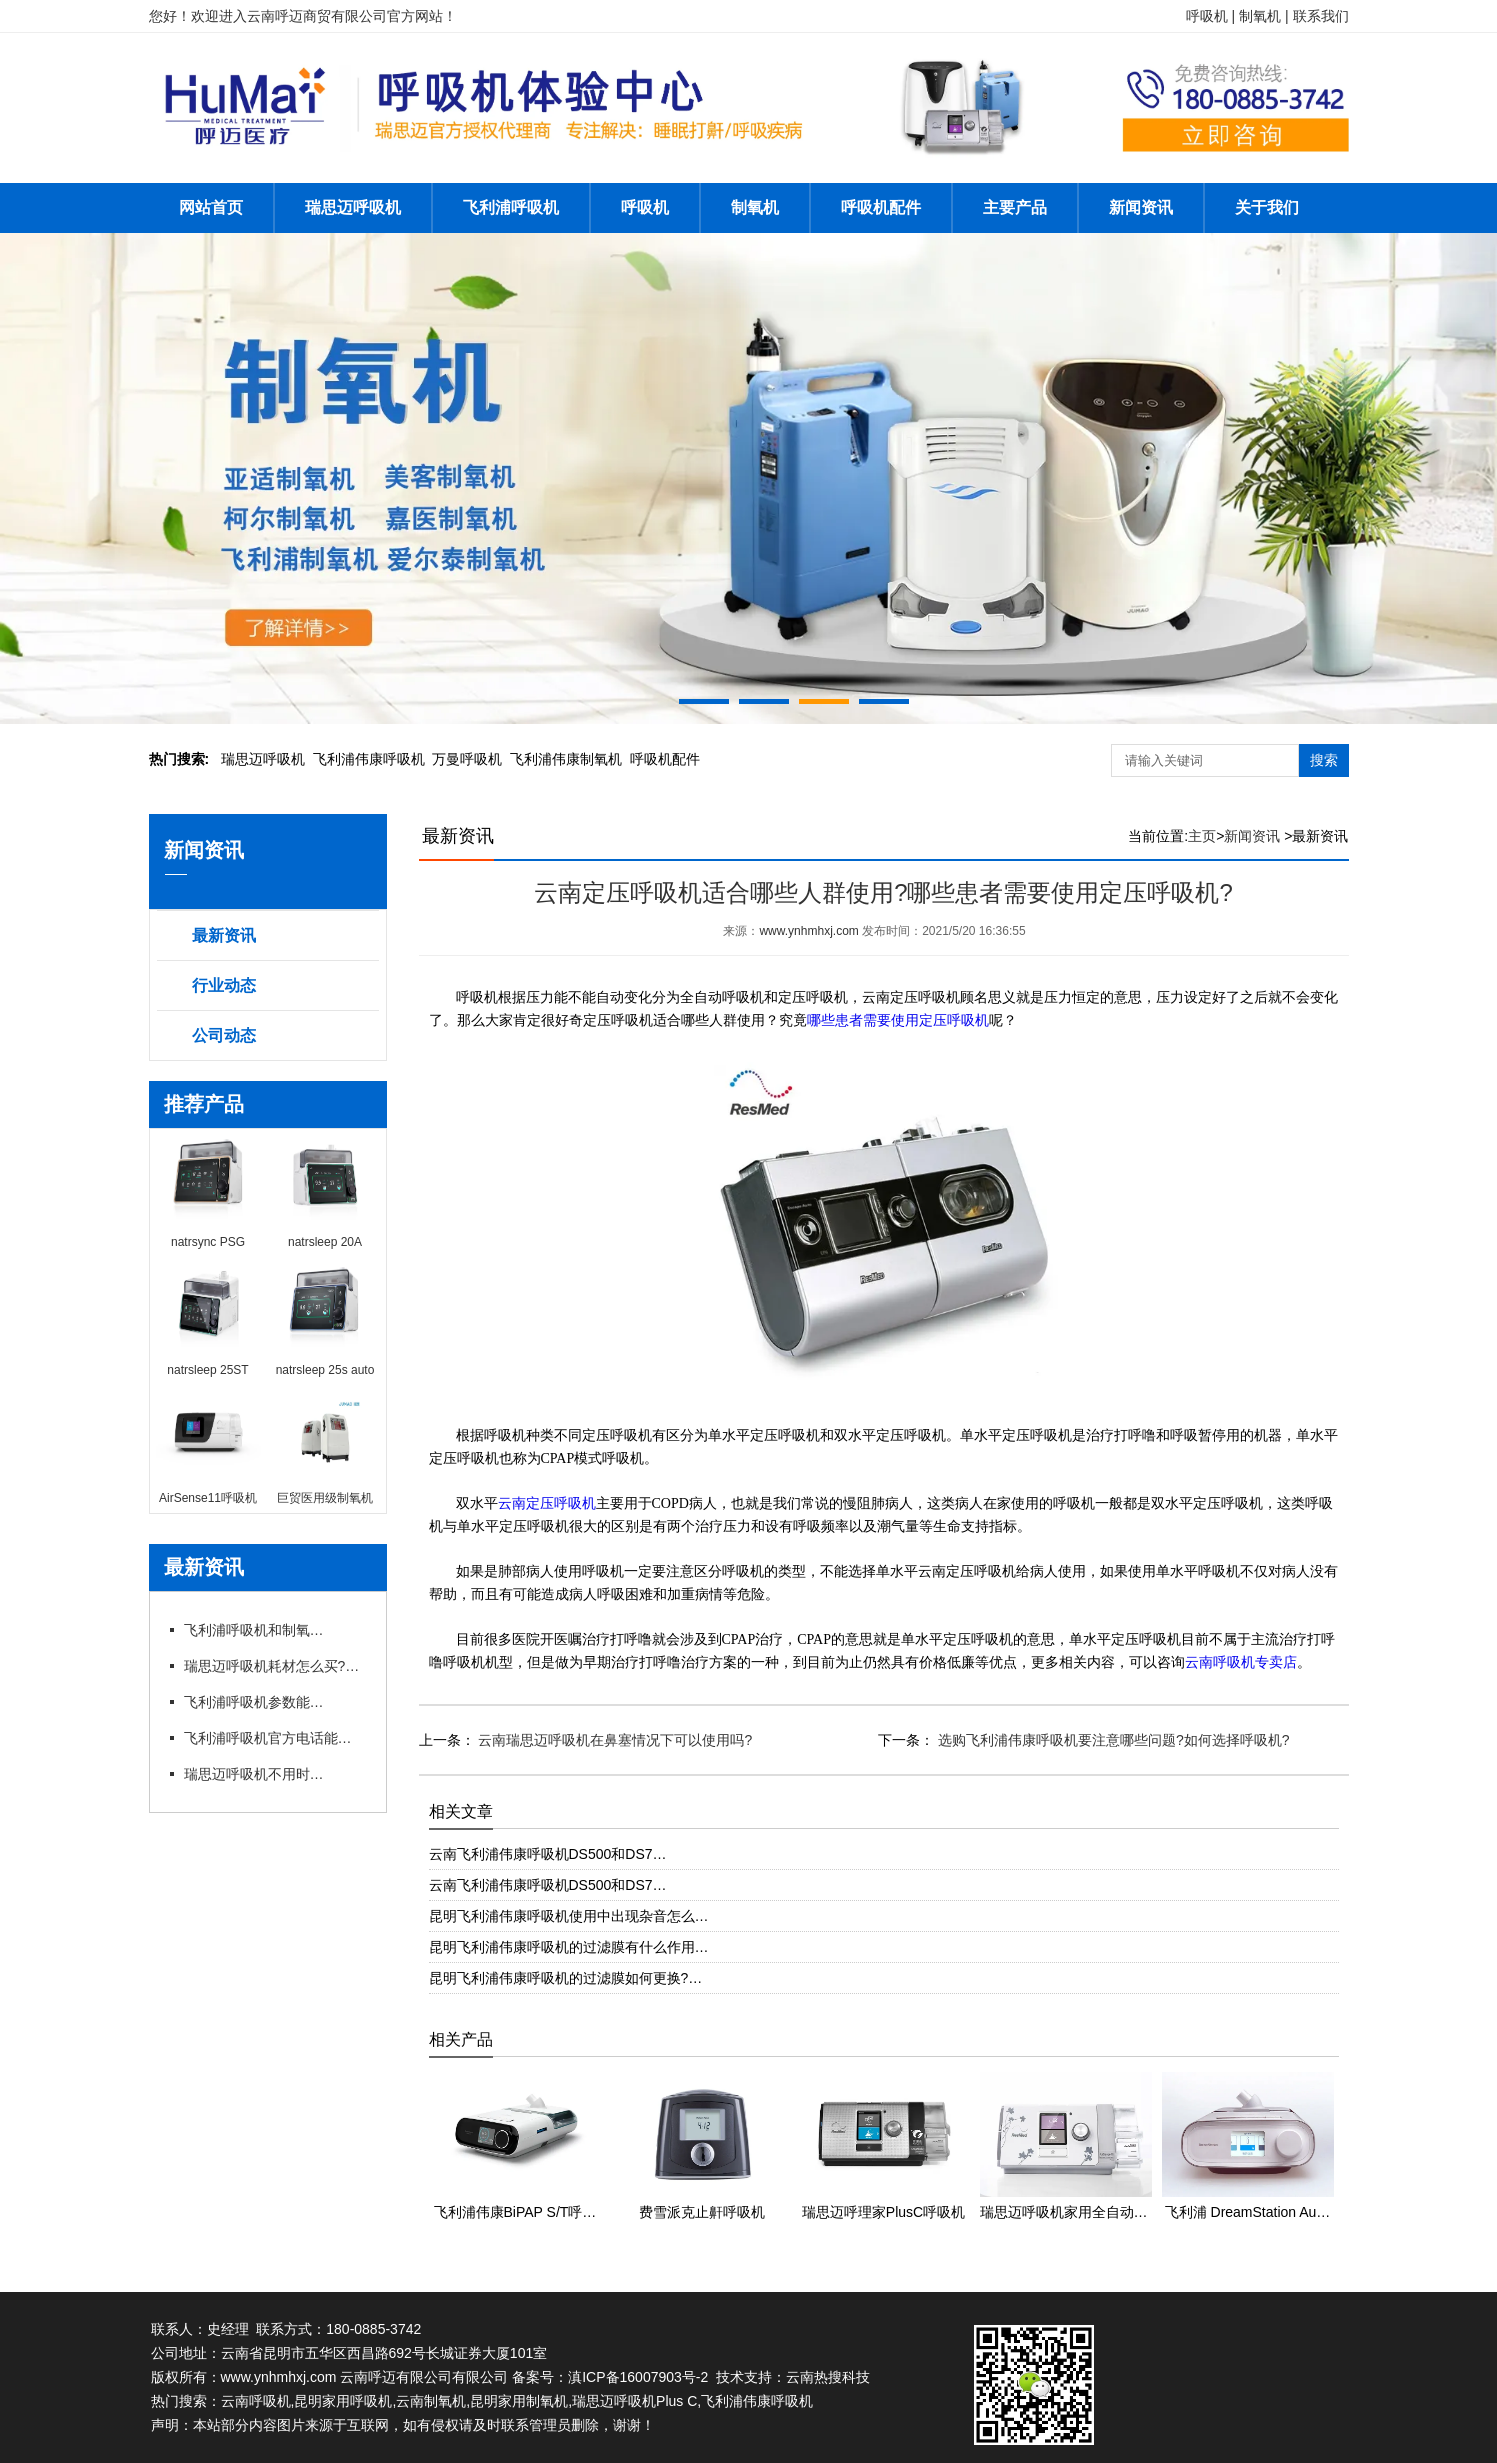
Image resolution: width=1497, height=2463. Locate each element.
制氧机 (755, 207)
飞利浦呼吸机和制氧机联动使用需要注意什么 (254, 1630)
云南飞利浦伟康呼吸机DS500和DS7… (548, 1854)
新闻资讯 (1141, 207)
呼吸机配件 (881, 207)
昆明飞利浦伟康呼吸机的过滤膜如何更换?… (566, 1978)
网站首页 (211, 207)
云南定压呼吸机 (547, 1503)
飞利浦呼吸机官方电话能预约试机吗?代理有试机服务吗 (274, 1738)
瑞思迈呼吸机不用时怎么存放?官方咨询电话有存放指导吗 (254, 1774)
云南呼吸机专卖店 (1241, 1662)
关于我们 (1267, 207)
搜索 (1324, 760)
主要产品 (1015, 207)
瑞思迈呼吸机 (353, 207)
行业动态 (224, 985)
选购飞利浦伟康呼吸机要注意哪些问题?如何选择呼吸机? (1111, 1740)
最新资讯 (224, 935)
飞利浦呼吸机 (511, 207)
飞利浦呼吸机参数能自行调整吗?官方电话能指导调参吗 (254, 1702)
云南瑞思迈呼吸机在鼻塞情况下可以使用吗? (614, 1740)
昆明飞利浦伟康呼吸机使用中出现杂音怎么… (569, 1916)
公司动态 (224, 1035)
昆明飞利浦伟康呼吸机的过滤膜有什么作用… (569, 1947)
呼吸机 (645, 207)
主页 (1202, 836)
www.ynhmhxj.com (808, 931)
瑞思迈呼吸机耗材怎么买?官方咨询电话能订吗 (274, 1666)
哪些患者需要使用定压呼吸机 (898, 1020)
